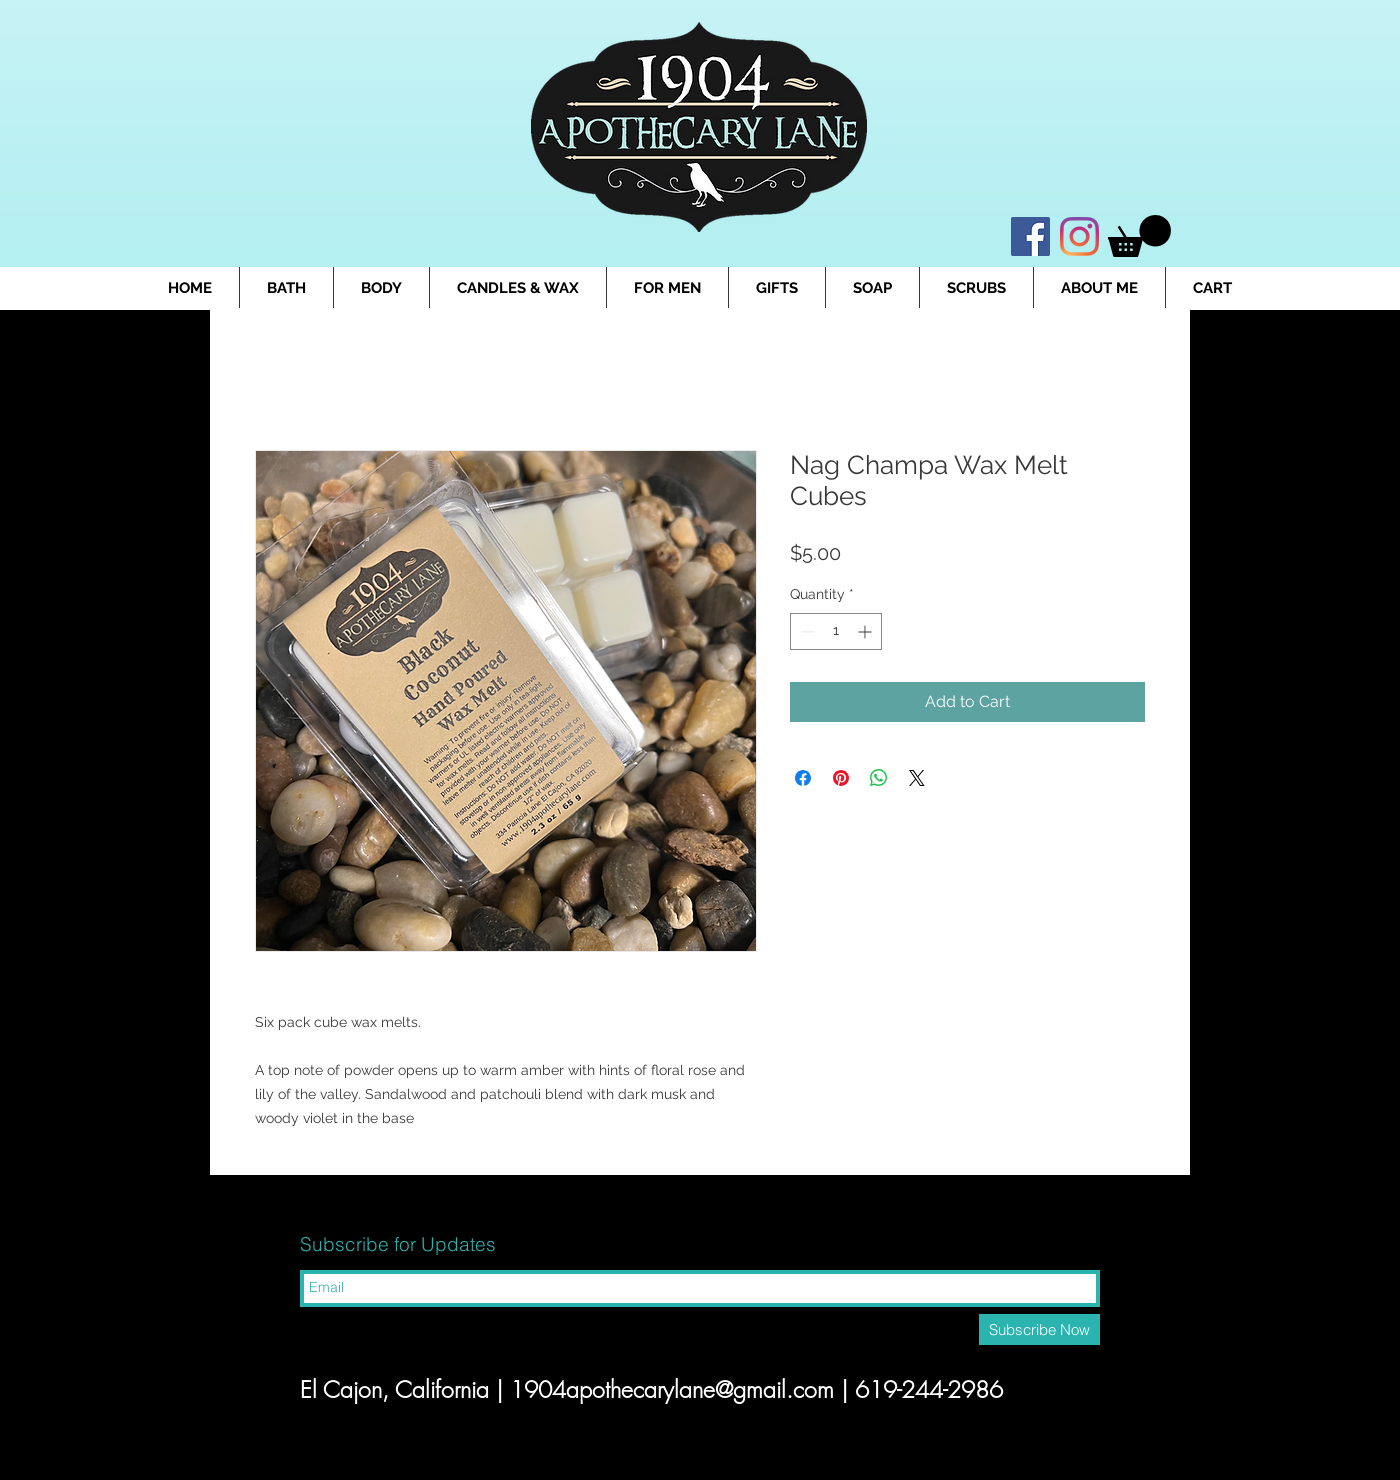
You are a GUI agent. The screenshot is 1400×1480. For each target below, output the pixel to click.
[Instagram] (1079, 236)
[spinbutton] (836, 631)
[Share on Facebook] (803, 778)
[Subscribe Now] (1039, 1329)
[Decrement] (805, 631)
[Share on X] (917, 778)
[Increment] (866, 631)
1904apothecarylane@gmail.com (672, 1389)
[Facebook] (1030, 236)
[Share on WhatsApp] (879, 778)
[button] (1139, 236)
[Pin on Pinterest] (841, 778)
